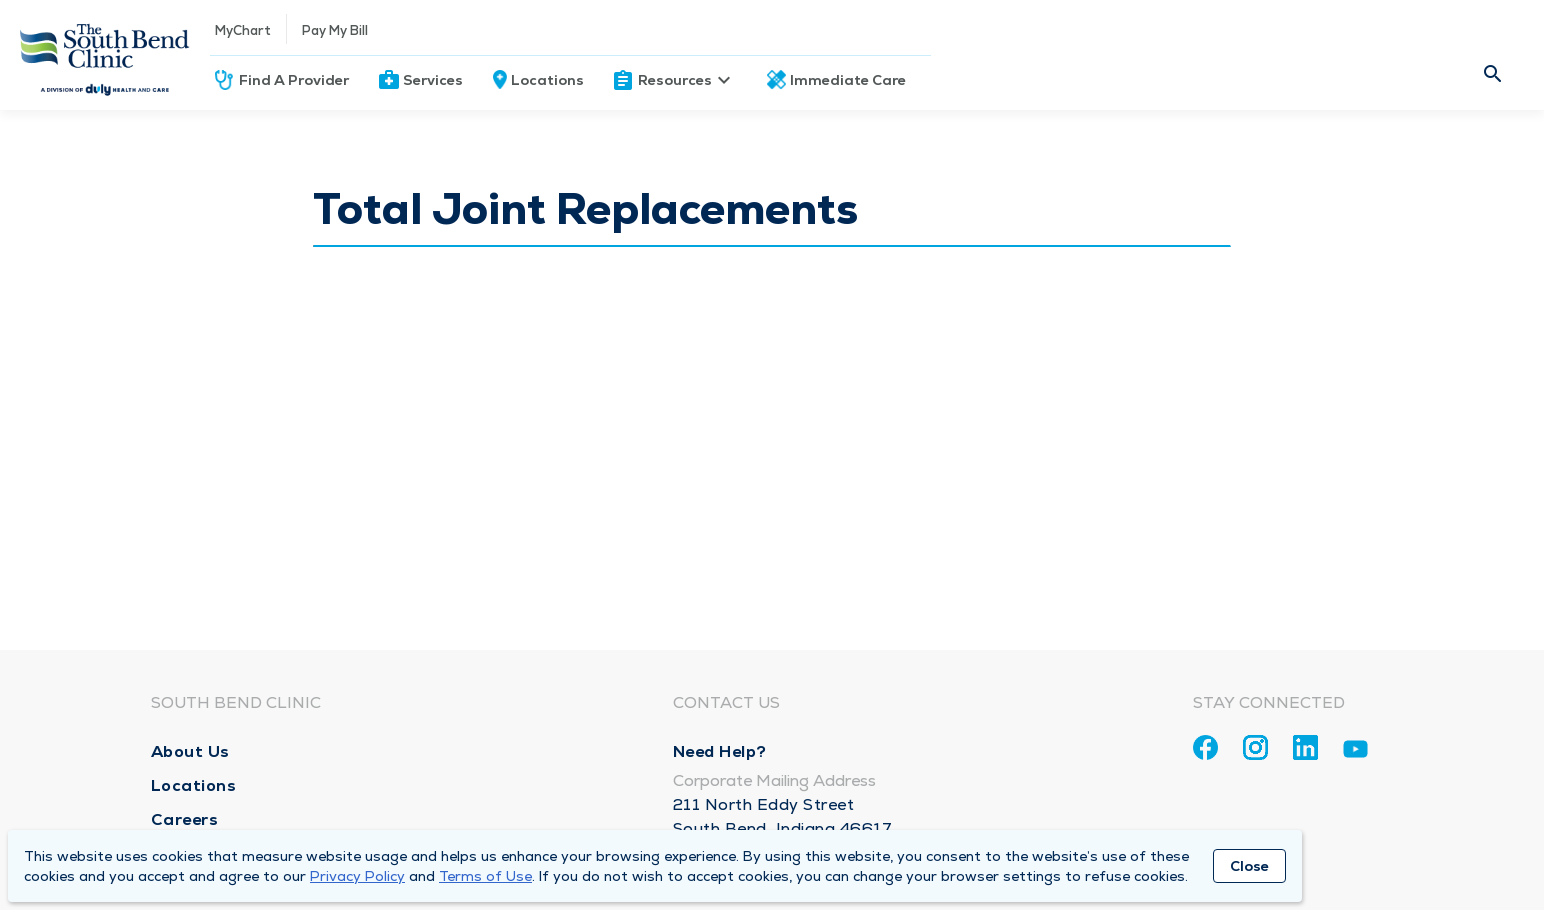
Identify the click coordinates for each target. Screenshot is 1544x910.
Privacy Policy (357, 876)
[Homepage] (105, 55)
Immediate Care (848, 80)
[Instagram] (1255, 747)
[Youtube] (1355, 752)
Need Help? (720, 751)
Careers (185, 819)
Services (433, 80)
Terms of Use (485, 876)
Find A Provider (294, 80)
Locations (547, 80)
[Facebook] (1205, 747)
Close (1249, 866)
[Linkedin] (1305, 747)
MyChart (243, 30)
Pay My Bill (335, 30)
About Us (190, 751)
